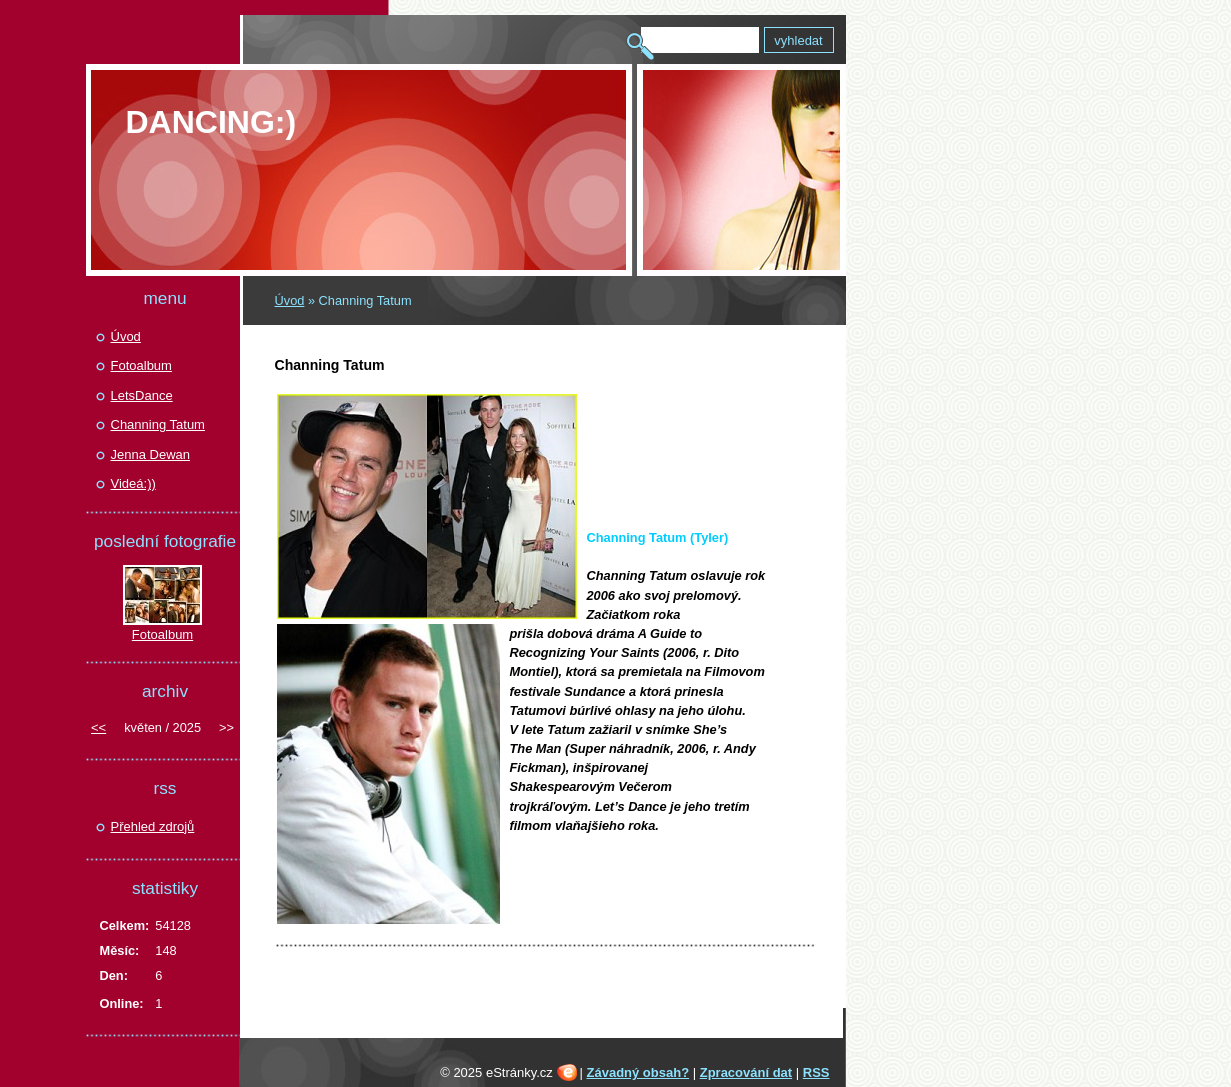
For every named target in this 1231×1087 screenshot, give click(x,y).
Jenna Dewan (151, 454)
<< (98, 727)
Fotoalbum (141, 365)
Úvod (290, 300)
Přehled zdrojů (153, 826)
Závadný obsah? (638, 1072)
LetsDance (142, 395)
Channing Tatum (158, 424)
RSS (816, 1072)
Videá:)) (133, 483)
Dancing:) (211, 122)
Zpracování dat (746, 1072)
